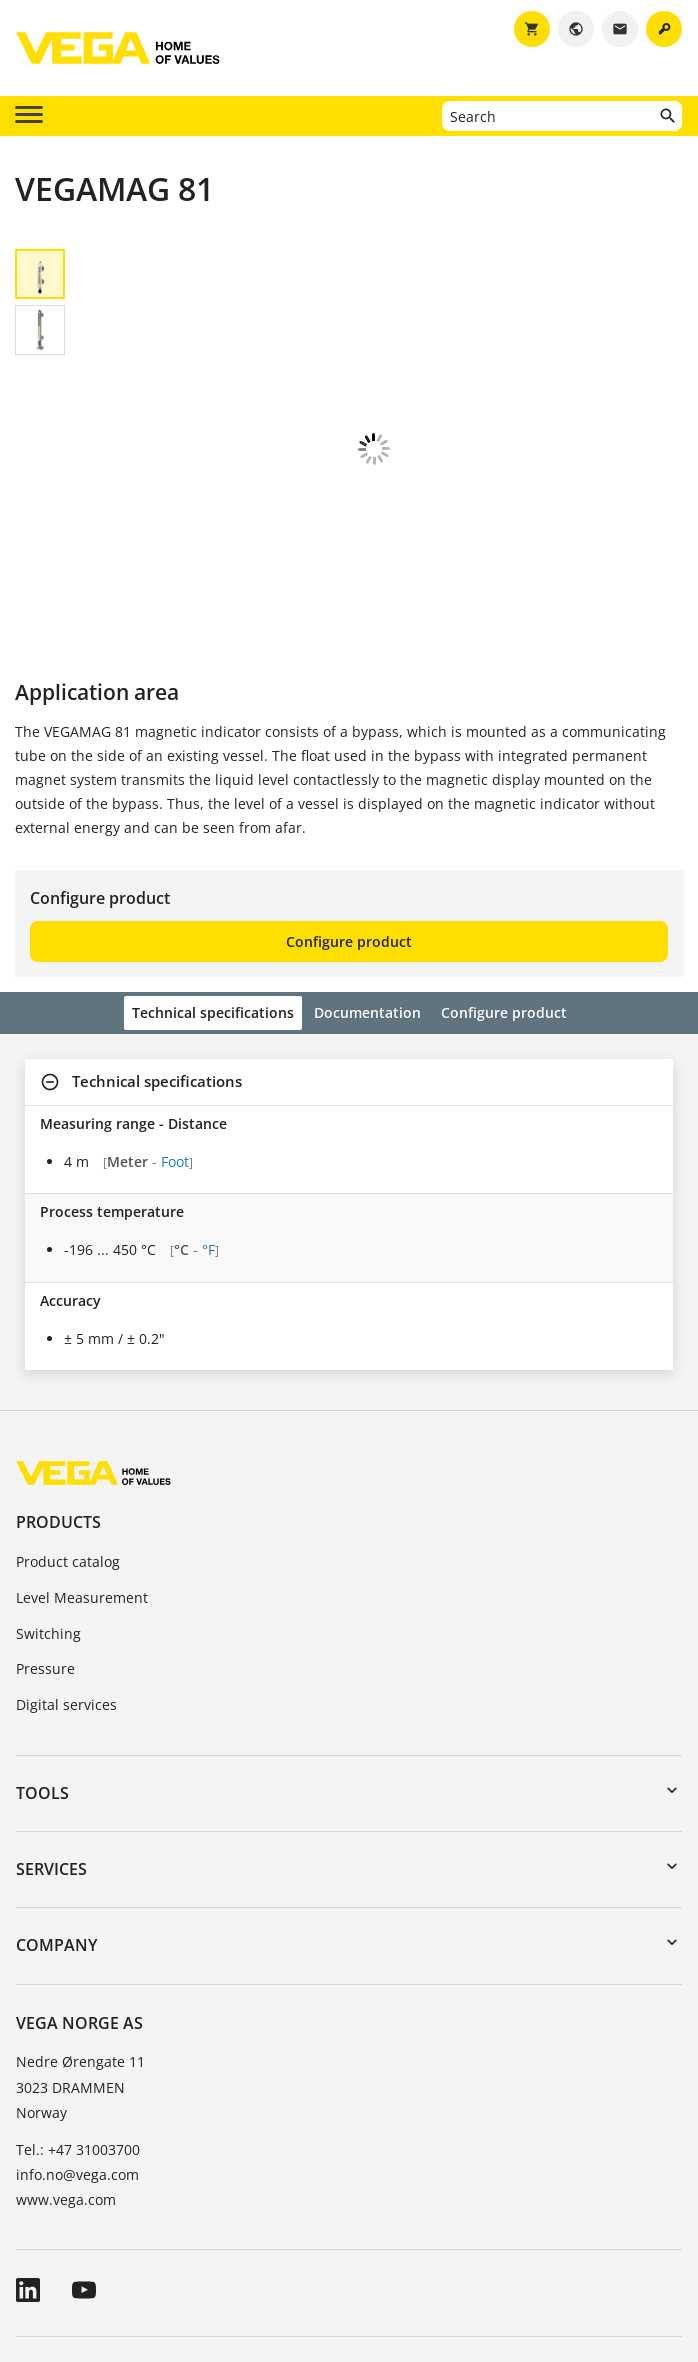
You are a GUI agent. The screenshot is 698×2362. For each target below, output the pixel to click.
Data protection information (412, 2241)
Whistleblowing (581, 2241)
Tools (42, 1658)
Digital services (66, 1569)
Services (51, 1734)
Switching (48, 1498)
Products (58, 1387)
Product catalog (68, 1426)
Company (56, 1810)
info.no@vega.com (77, 2039)
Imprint (270, 2241)
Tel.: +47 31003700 (78, 2014)
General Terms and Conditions (118, 2241)
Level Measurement (82, 1462)
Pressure (45, 1533)
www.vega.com (66, 2064)
